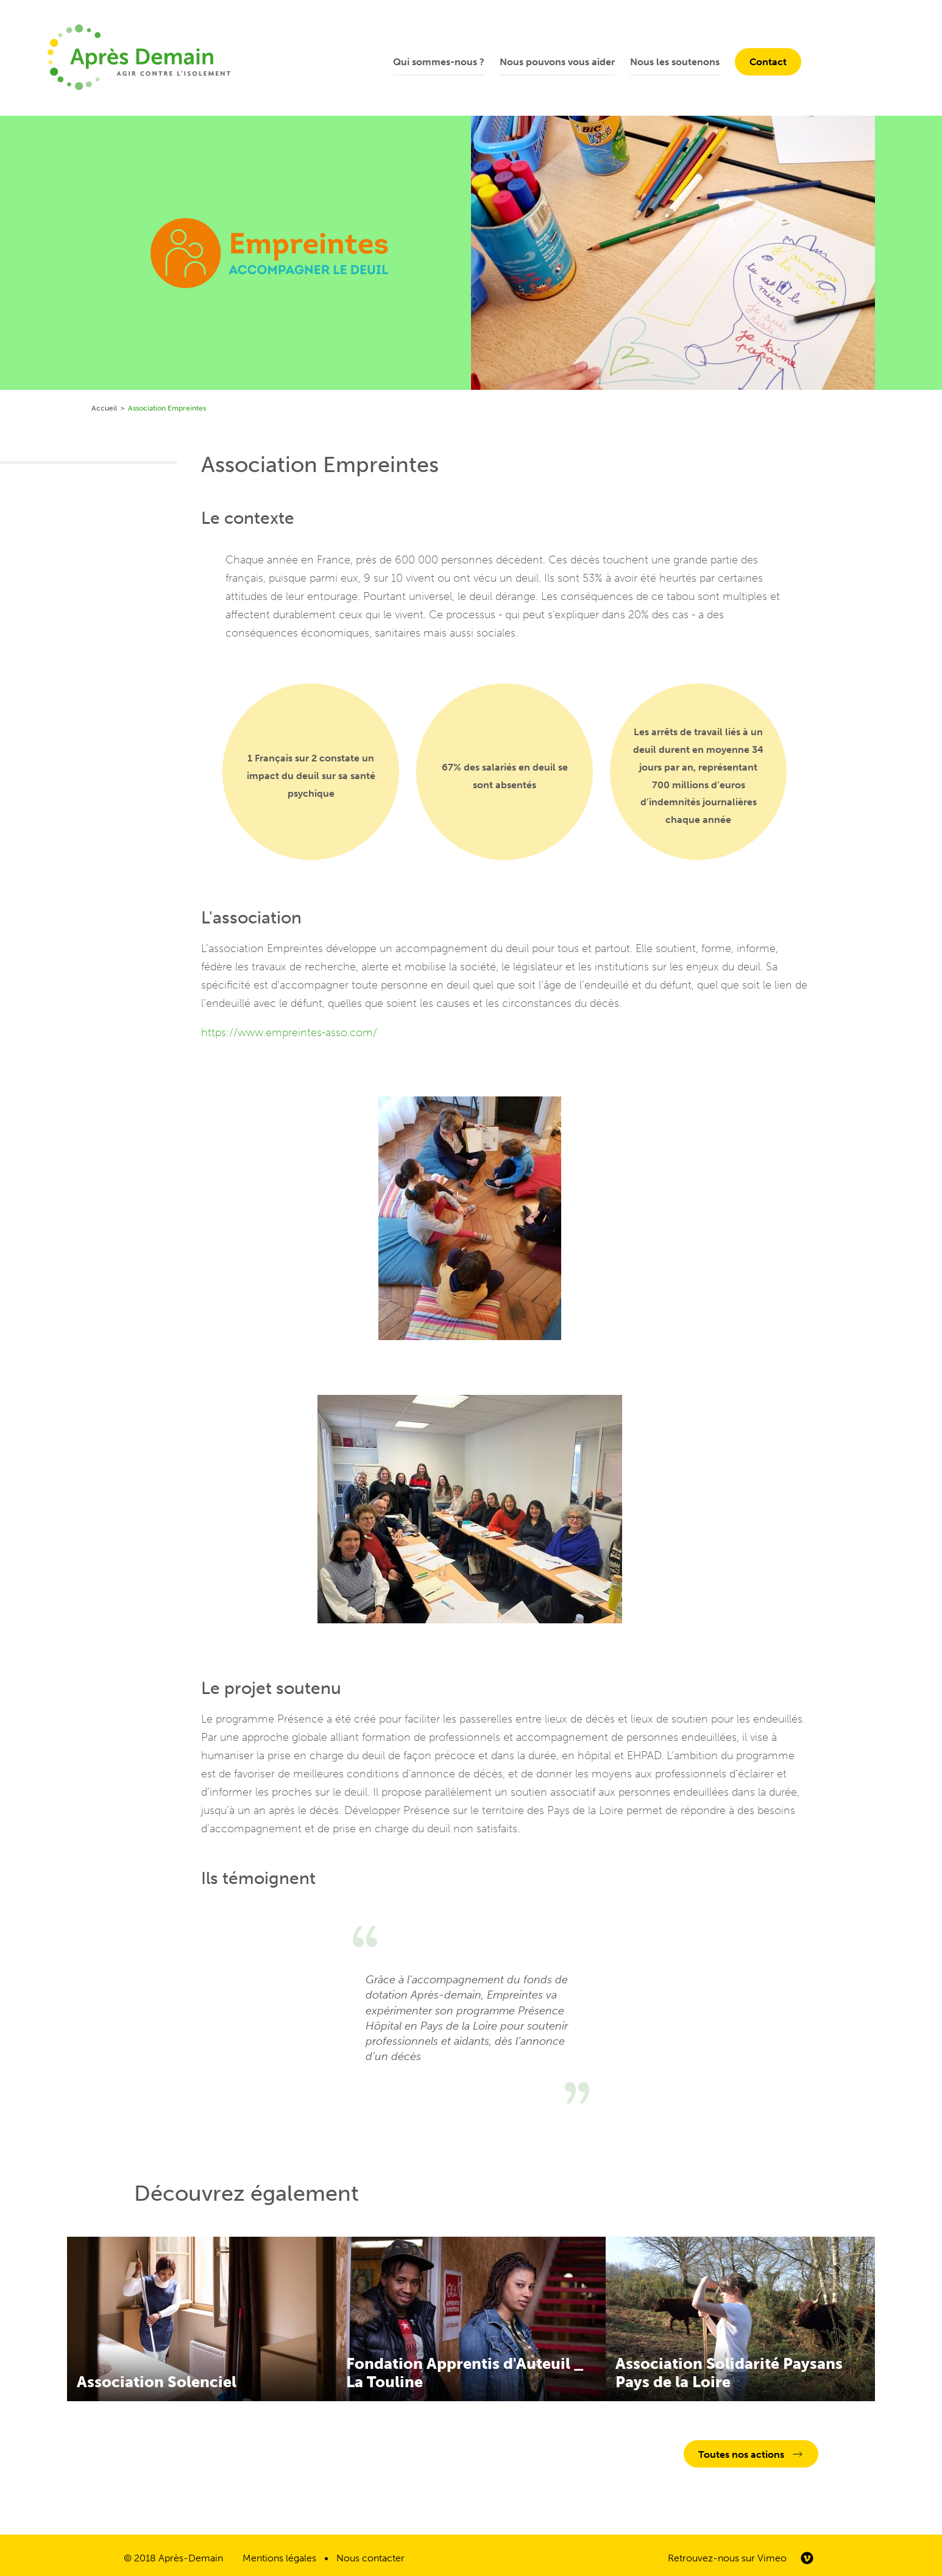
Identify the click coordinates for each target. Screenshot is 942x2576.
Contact (768, 62)
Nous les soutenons (675, 62)
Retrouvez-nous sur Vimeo (727, 2558)
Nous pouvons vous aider (557, 62)
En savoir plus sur (201, 2319)
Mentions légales (279, 2558)
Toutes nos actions (741, 2454)
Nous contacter (370, 2558)
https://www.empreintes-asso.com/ (289, 1032)
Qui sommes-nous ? (438, 62)
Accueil (104, 408)
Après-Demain (190, 2558)
